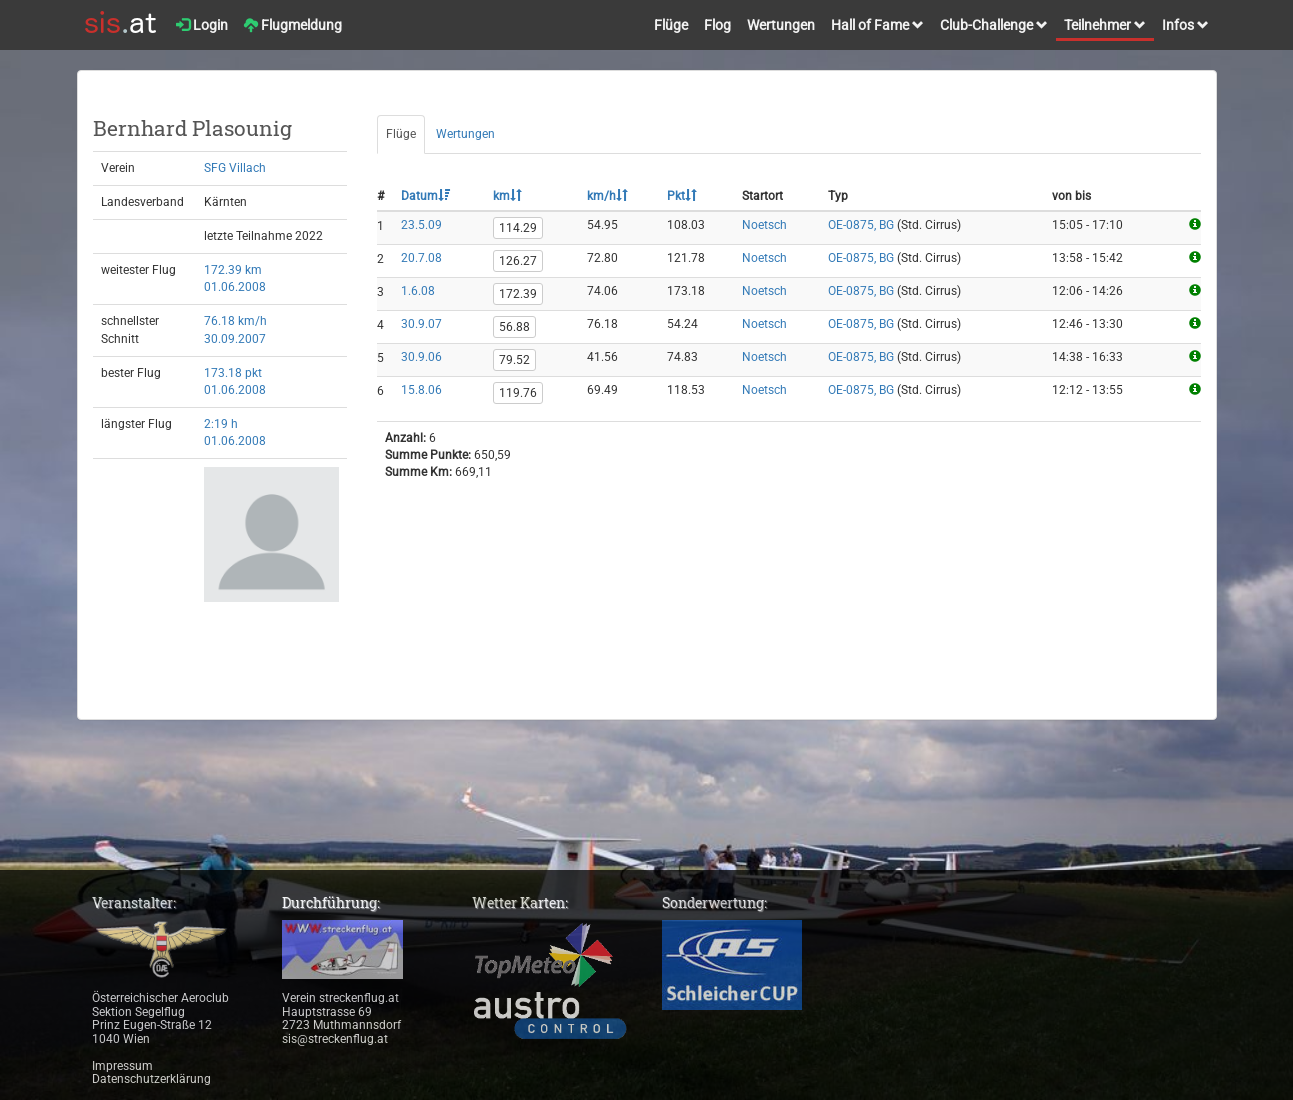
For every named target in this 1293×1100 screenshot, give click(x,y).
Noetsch (764, 225)
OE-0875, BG (861, 225)
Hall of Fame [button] (877, 25)
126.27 (518, 261)
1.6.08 (418, 291)
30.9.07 (421, 324)
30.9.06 (421, 357)
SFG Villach (235, 168)
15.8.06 (421, 390)
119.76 (518, 393)
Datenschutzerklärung (151, 1079)
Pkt (682, 196)
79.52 (514, 360)
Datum (425, 196)
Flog (717, 25)
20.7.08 (421, 258)
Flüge (671, 25)
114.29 (518, 228)
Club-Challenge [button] (994, 25)
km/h (607, 196)
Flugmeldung (293, 25)
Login (202, 25)
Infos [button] (1185, 25)
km (507, 196)
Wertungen (781, 25)
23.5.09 (421, 225)
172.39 (518, 294)
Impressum (122, 1066)
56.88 (514, 327)
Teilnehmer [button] (1105, 25)
